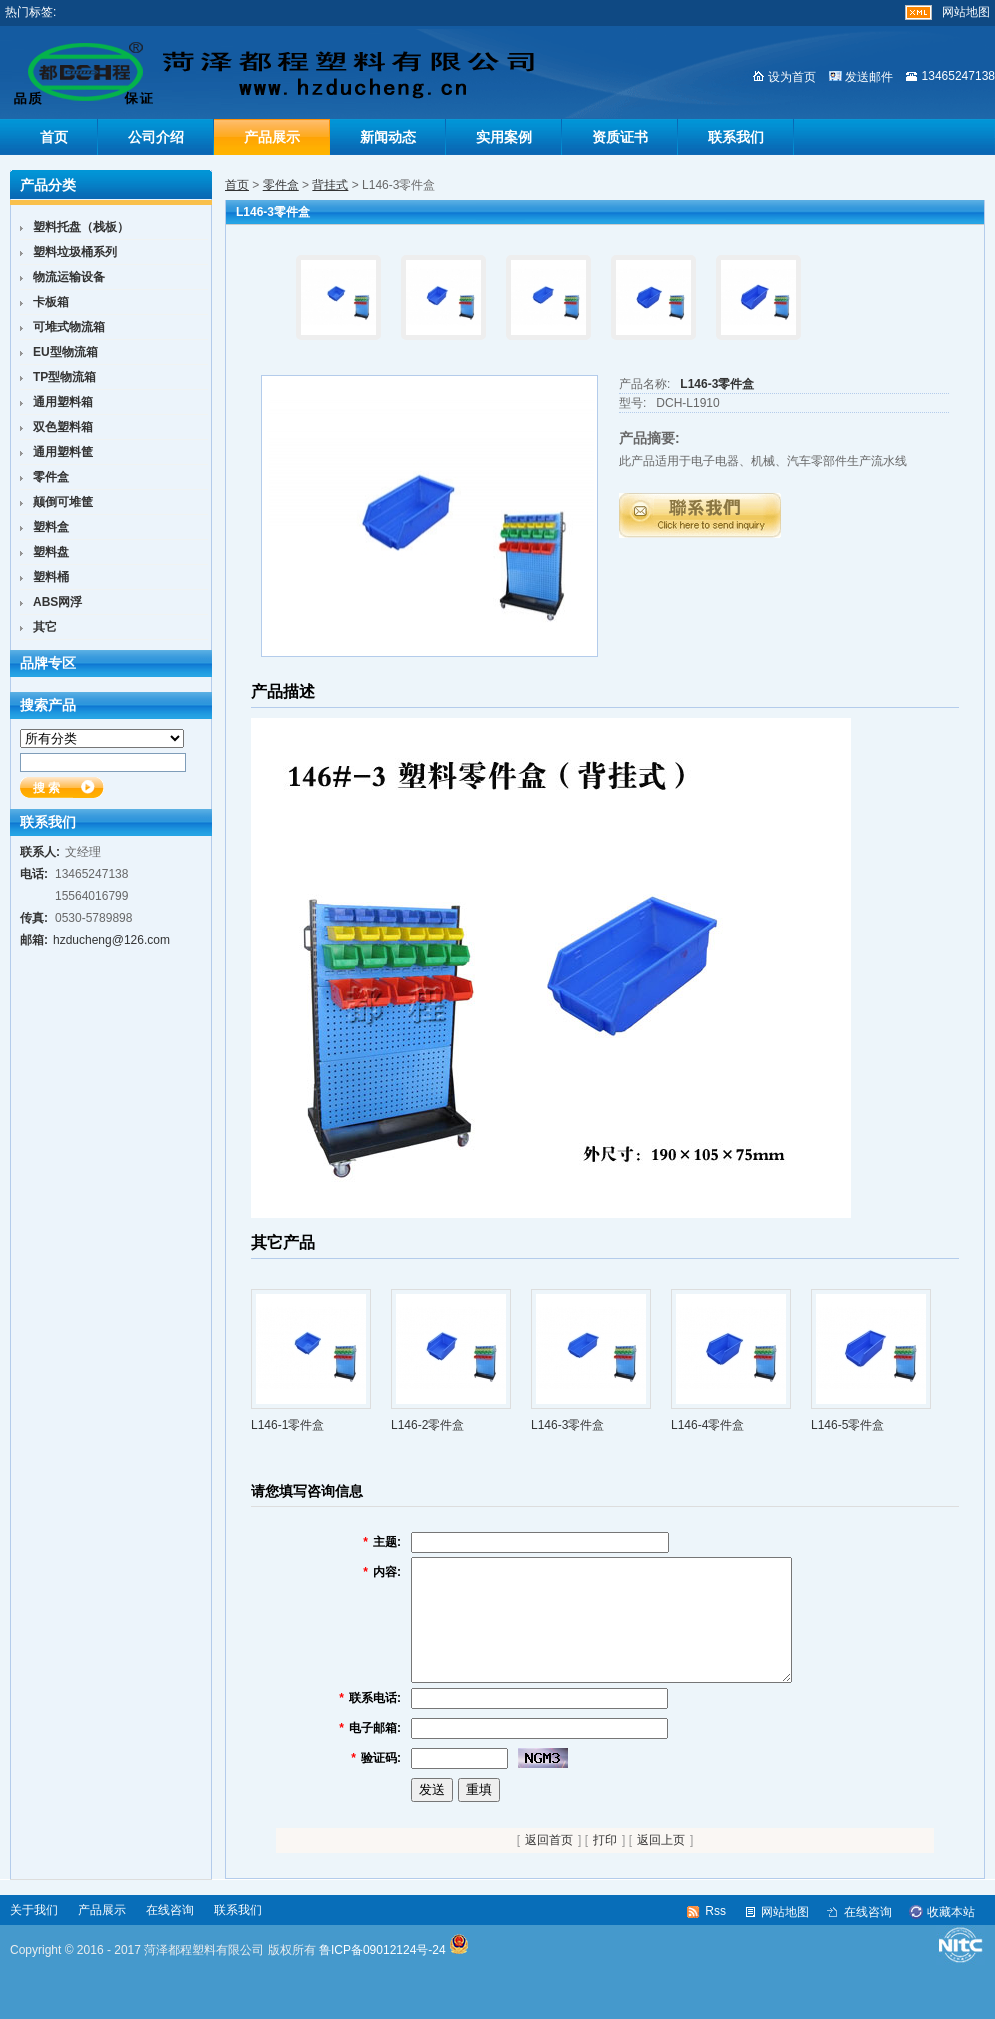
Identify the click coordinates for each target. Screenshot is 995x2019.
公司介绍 (156, 137)
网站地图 (966, 12)
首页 (54, 137)
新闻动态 (388, 137)
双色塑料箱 (63, 427)
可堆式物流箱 (69, 327)
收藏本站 (951, 1936)
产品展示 (272, 137)
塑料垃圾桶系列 (75, 252)
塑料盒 (51, 527)
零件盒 (281, 185)
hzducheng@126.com (111, 940)
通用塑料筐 (63, 452)
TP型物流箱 (64, 377)
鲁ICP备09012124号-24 (382, 1974)
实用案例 (504, 137)
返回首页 (549, 1864)
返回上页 (661, 1864)
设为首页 (792, 77)
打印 (605, 1864)
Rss (715, 1935)
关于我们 (34, 1934)
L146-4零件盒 (707, 1425)
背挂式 (330, 185)
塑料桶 (51, 577)
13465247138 (958, 76)
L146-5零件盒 (847, 1425)
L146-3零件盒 (717, 384)
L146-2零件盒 (427, 1425)
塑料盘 (51, 552)
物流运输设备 (69, 277)
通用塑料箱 (63, 402)
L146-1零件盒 (287, 1425)
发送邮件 (869, 77)
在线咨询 (170, 1934)
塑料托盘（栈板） (81, 227)
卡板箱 (51, 302)
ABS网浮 (57, 602)
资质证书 (620, 137)
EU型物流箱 (65, 352)
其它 (45, 627)
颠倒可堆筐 (63, 502)
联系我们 (736, 137)
